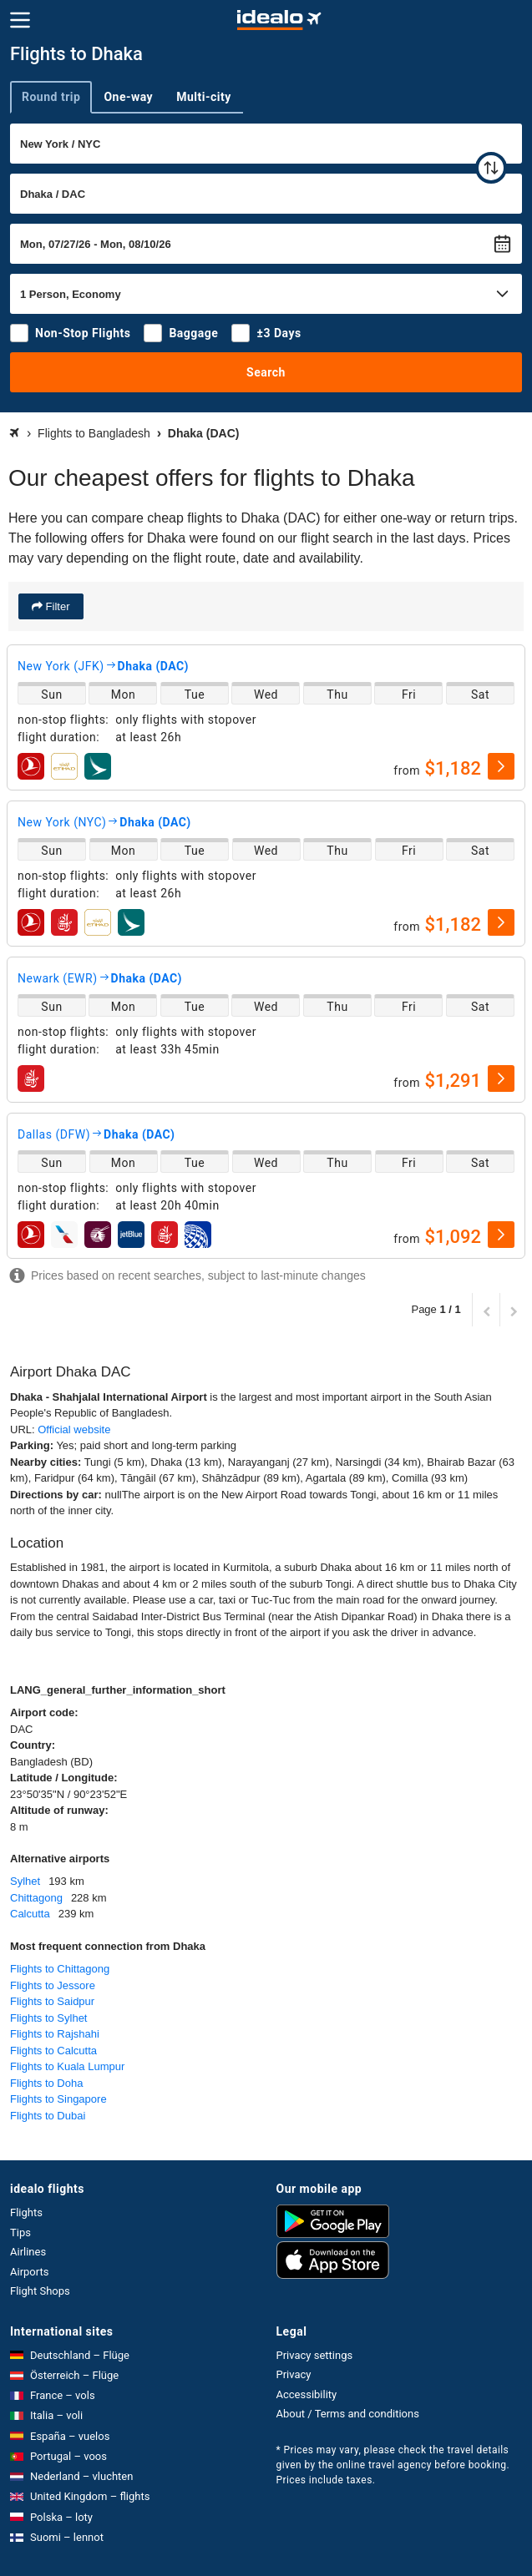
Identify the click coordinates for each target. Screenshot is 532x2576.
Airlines (28, 2251)
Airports (29, 2271)
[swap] (491, 168)
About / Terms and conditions (347, 2413)
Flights (26, 2212)
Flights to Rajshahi (54, 2034)
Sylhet (25, 1881)
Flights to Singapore (58, 2099)
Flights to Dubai (47, 2115)
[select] (501, 766)
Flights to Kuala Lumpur (67, 2066)
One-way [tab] (128, 97)
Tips (20, 2232)
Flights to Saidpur (52, 2001)
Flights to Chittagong (59, 1968)
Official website (74, 1429)
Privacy (294, 2374)
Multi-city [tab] (203, 97)
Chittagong (36, 1898)
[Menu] (20, 20)
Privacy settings (314, 2355)
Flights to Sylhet (49, 2018)
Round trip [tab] (51, 97)
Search (266, 372)
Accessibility (306, 2394)
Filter (56, 606)
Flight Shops (40, 2291)
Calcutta (30, 1913)
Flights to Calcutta (53, 2050)
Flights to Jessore (52, 1985)
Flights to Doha (46, 2083)
